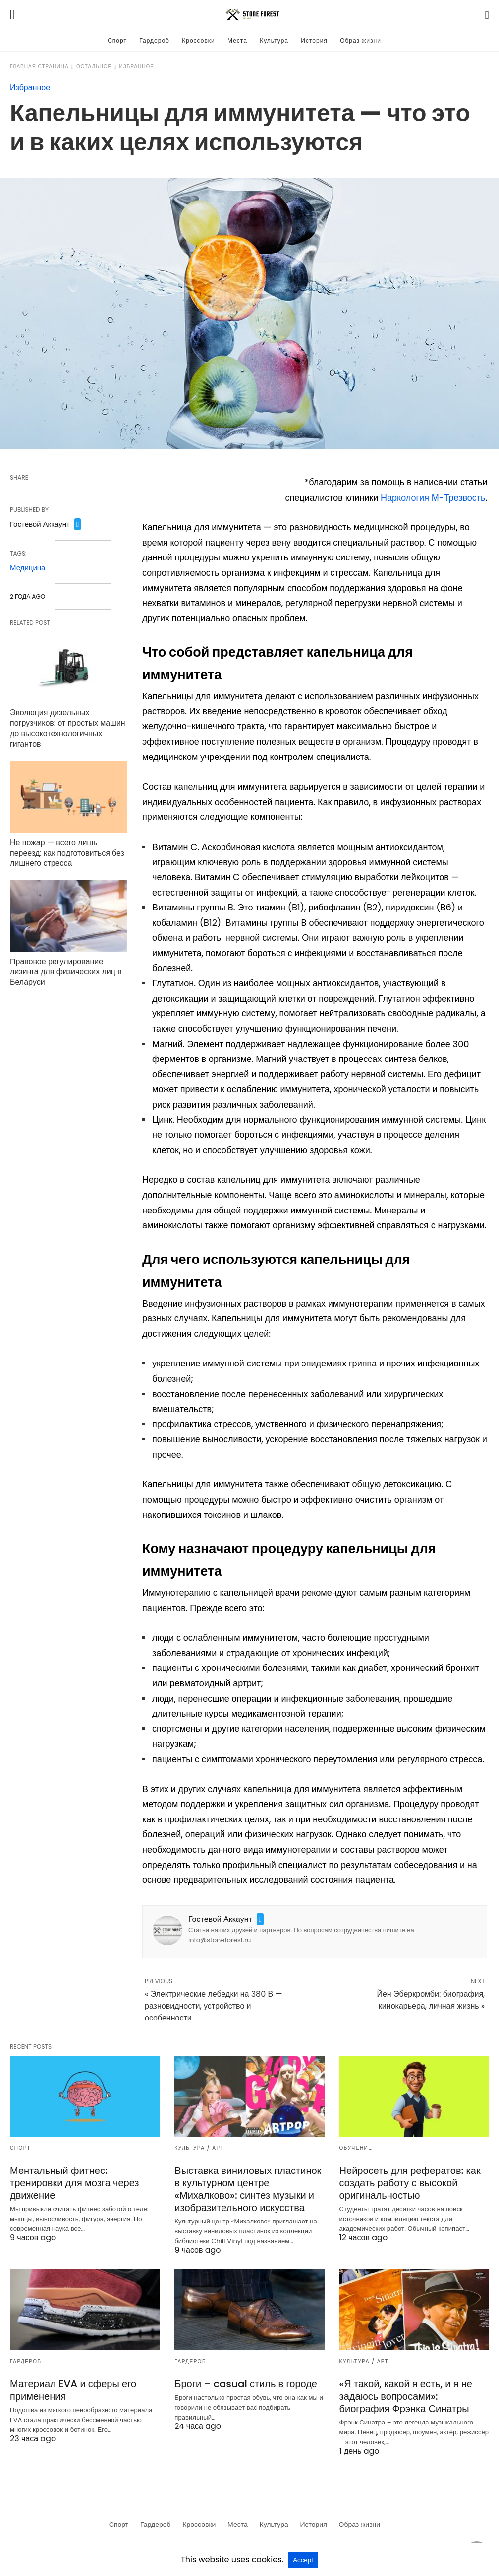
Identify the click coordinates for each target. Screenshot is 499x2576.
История (314, 40)
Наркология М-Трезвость (433, 497)
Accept (303, 2560)
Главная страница (39, 66)
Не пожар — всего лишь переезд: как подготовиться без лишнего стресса (67, 853)
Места (237, 40)
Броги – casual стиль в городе (245, 2384)
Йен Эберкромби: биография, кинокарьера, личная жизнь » (431, 2000)
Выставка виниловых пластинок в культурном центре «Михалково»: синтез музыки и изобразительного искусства (247, 2189)
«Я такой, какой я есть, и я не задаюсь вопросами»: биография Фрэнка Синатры (405, 2396)
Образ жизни (360, 40)
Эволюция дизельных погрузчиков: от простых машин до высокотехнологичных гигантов (67, 728)
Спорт (117, 40)
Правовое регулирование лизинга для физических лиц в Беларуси (66, 972)
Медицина (27, 567)
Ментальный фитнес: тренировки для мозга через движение (74, 2183)
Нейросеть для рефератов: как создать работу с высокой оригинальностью (410, 2183)
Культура (274, 40)
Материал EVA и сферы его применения (73, 2390)
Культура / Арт (199, 2148)
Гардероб (154, 40)
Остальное (93, 66)
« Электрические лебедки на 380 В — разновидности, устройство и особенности (213, 2005)
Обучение (356, 2148)
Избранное (136, 66)
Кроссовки (198, 40)
